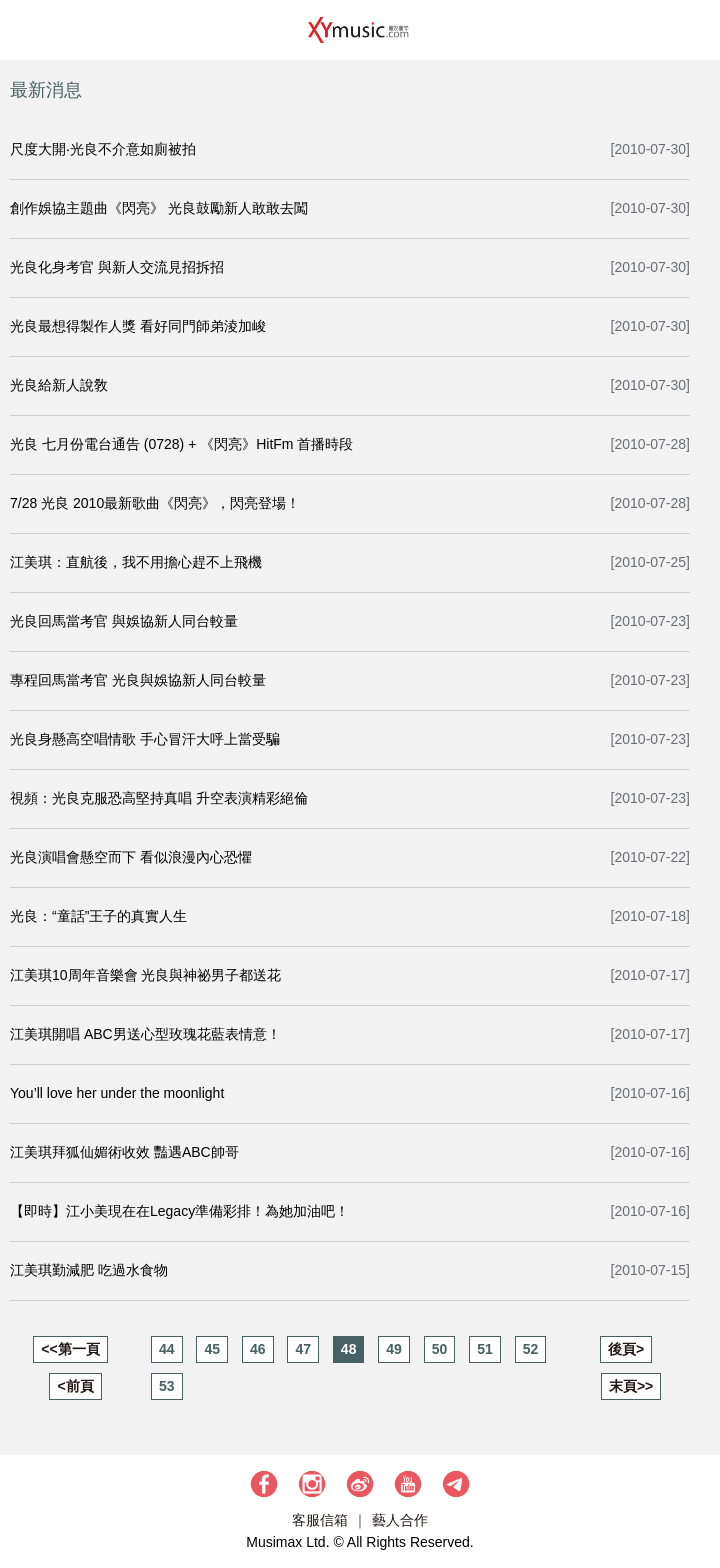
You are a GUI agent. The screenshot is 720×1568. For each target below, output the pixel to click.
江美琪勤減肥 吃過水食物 (89, 1270)
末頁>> (631, 1386)
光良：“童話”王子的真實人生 (98, 916)
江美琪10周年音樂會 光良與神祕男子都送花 (145, 975)
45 (212, 1349)
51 (485, 1349)
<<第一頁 (70, 1349)
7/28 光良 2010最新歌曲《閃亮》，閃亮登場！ (155, 503)
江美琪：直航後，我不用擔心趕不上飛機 (136, 562)
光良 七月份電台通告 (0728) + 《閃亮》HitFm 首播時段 (181, 444)
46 (258, 1349)
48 (349, 1349)
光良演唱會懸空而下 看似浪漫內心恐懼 (131, 857)
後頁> (626, 1349)
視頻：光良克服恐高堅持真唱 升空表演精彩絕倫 (159, 798)
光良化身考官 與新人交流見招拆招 (117, 267)
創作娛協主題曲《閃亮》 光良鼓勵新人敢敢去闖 (159, 208)
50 (440, 1349)
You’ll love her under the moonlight (117, 1093)
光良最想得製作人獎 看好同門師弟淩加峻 (138, 326)
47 (303, 1349)
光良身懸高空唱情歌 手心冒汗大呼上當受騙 (145, 739)
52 (531, 1349)
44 (167, 1349)
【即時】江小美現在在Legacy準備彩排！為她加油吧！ (179, 1211)
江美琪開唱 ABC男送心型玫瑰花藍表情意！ (145, 1034)
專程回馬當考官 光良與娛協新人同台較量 (138, 680)
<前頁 (75, 1386)
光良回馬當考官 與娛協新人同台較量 (124, 621)
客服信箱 (320, 1520)
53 (167, 1386)
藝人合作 (400, 1520)
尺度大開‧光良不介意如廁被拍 (103, 149)
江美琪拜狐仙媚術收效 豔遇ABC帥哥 (124, 1152)
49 (394, 1349)
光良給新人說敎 (59, 385)
